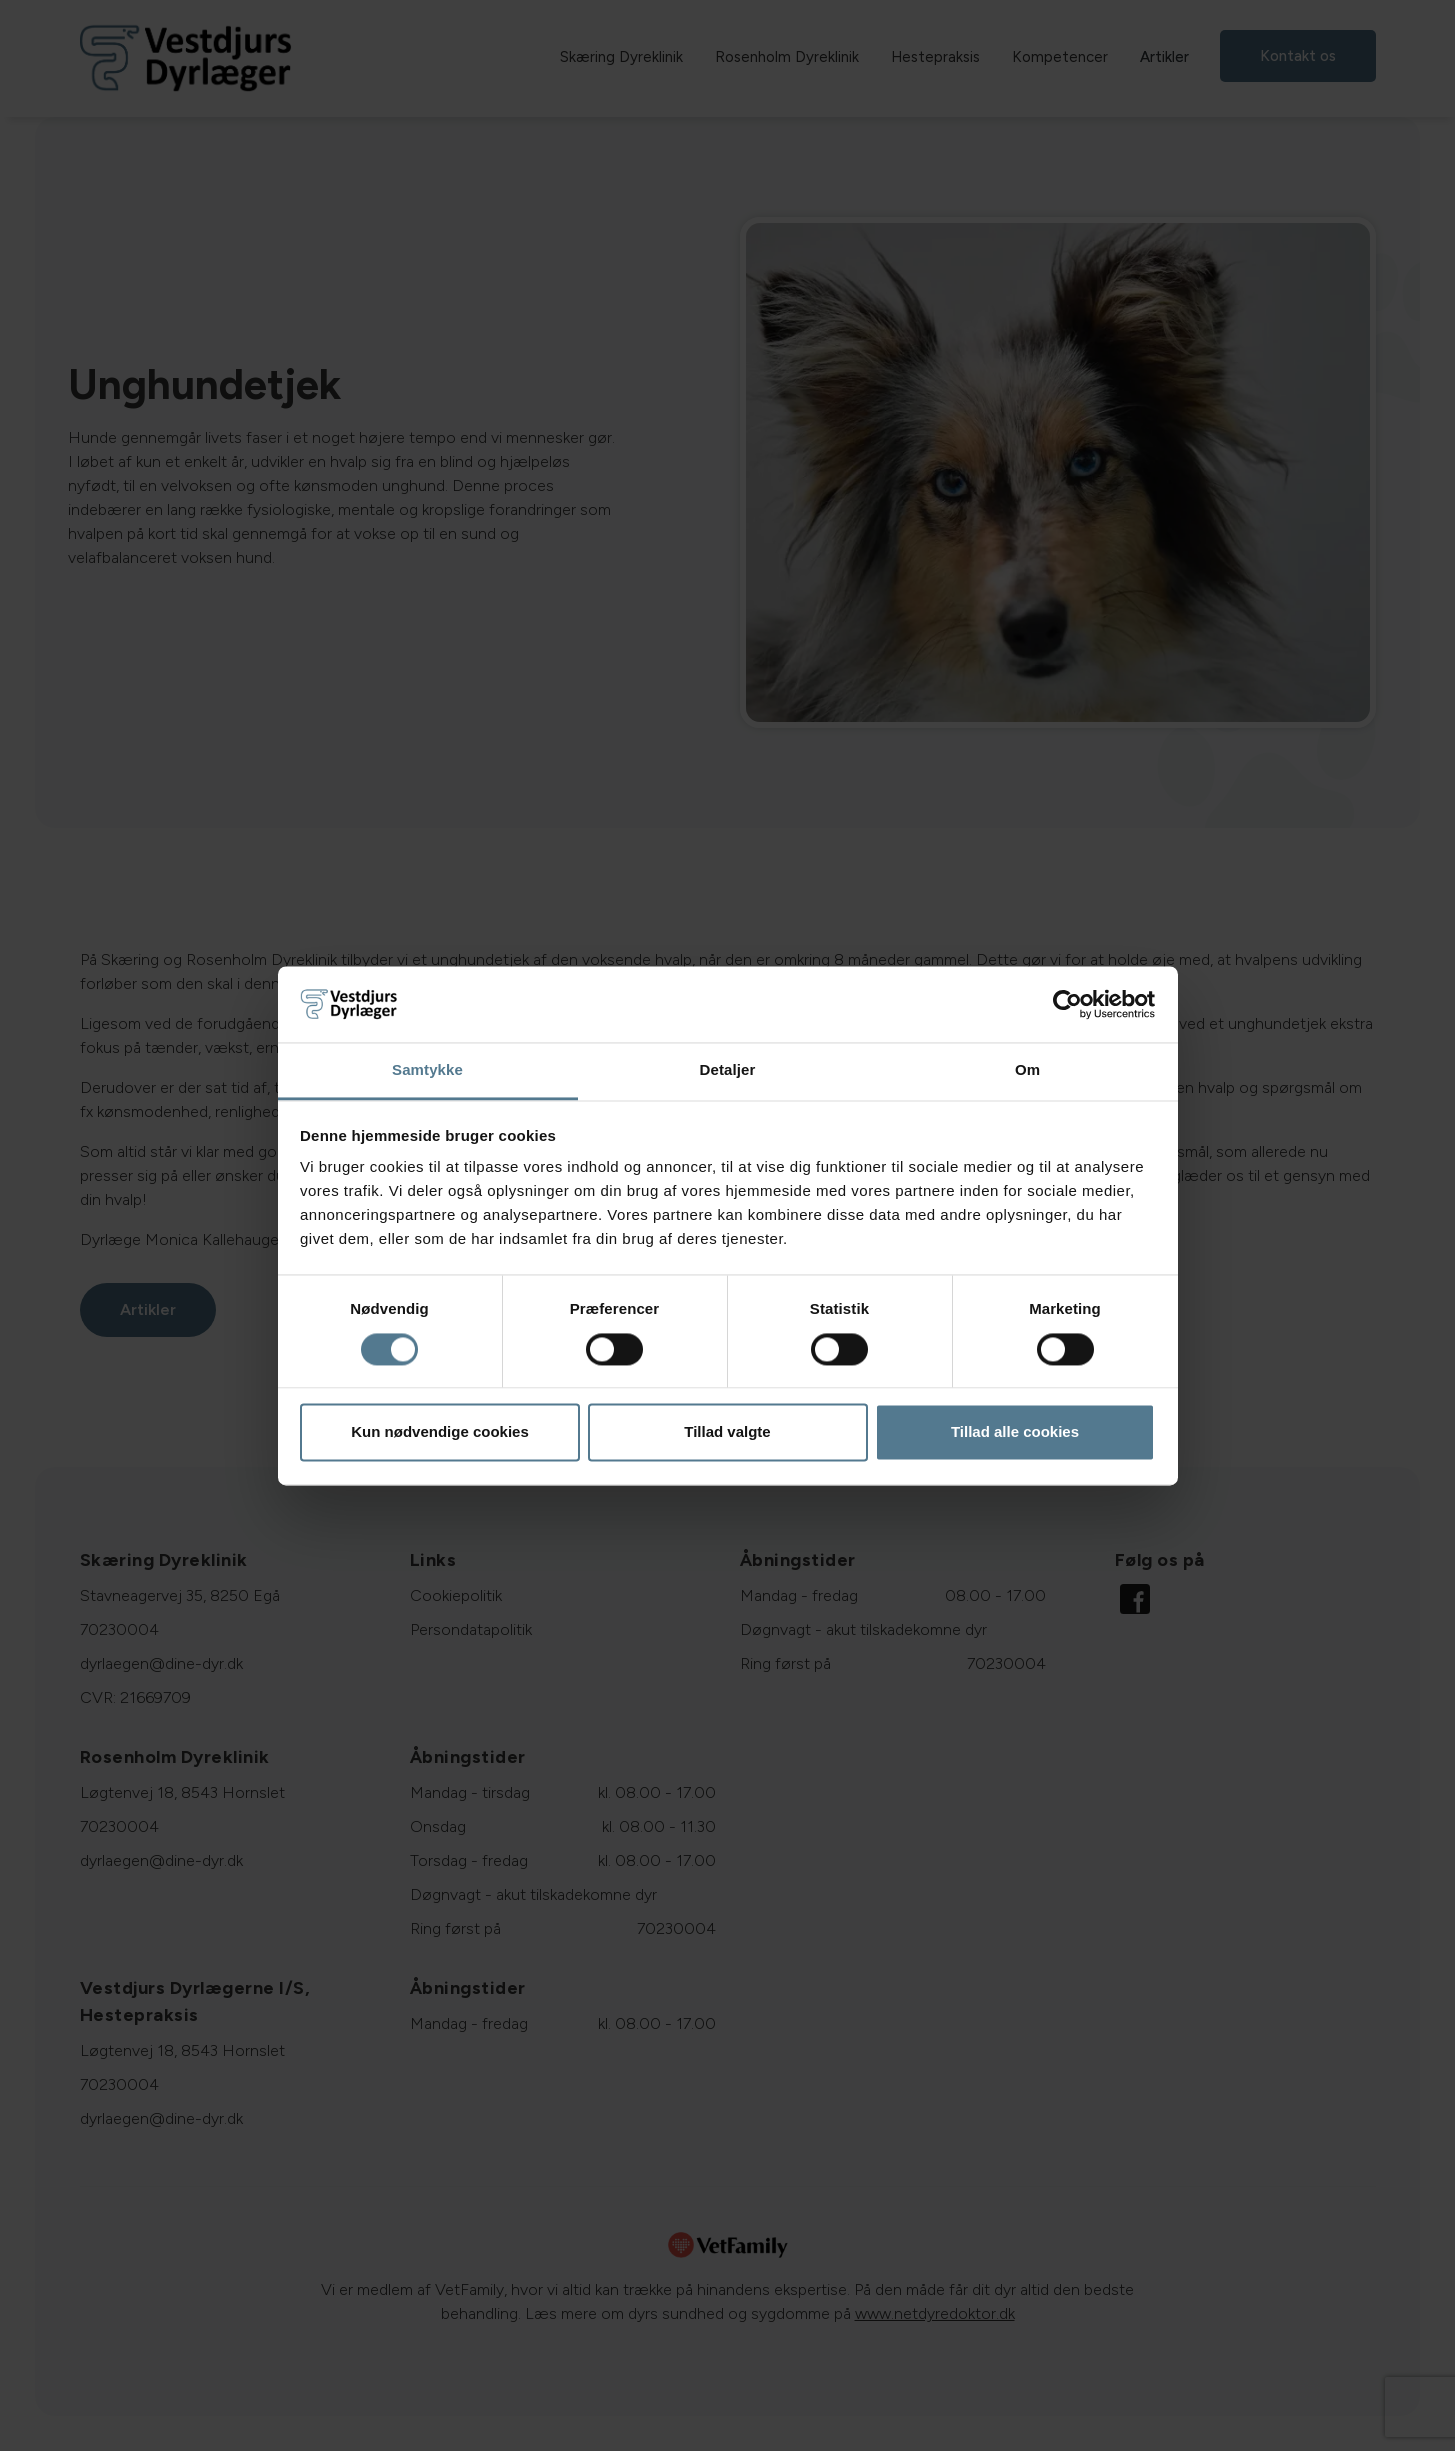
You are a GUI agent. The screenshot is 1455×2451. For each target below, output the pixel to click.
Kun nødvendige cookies (440, 1432)
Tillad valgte (727, 1432)
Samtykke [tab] (427, 1070)
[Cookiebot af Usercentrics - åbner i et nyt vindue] (1067, 1004)
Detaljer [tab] (728, 1070)
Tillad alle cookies (1015, 1432)
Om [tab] (1027, 1070)
